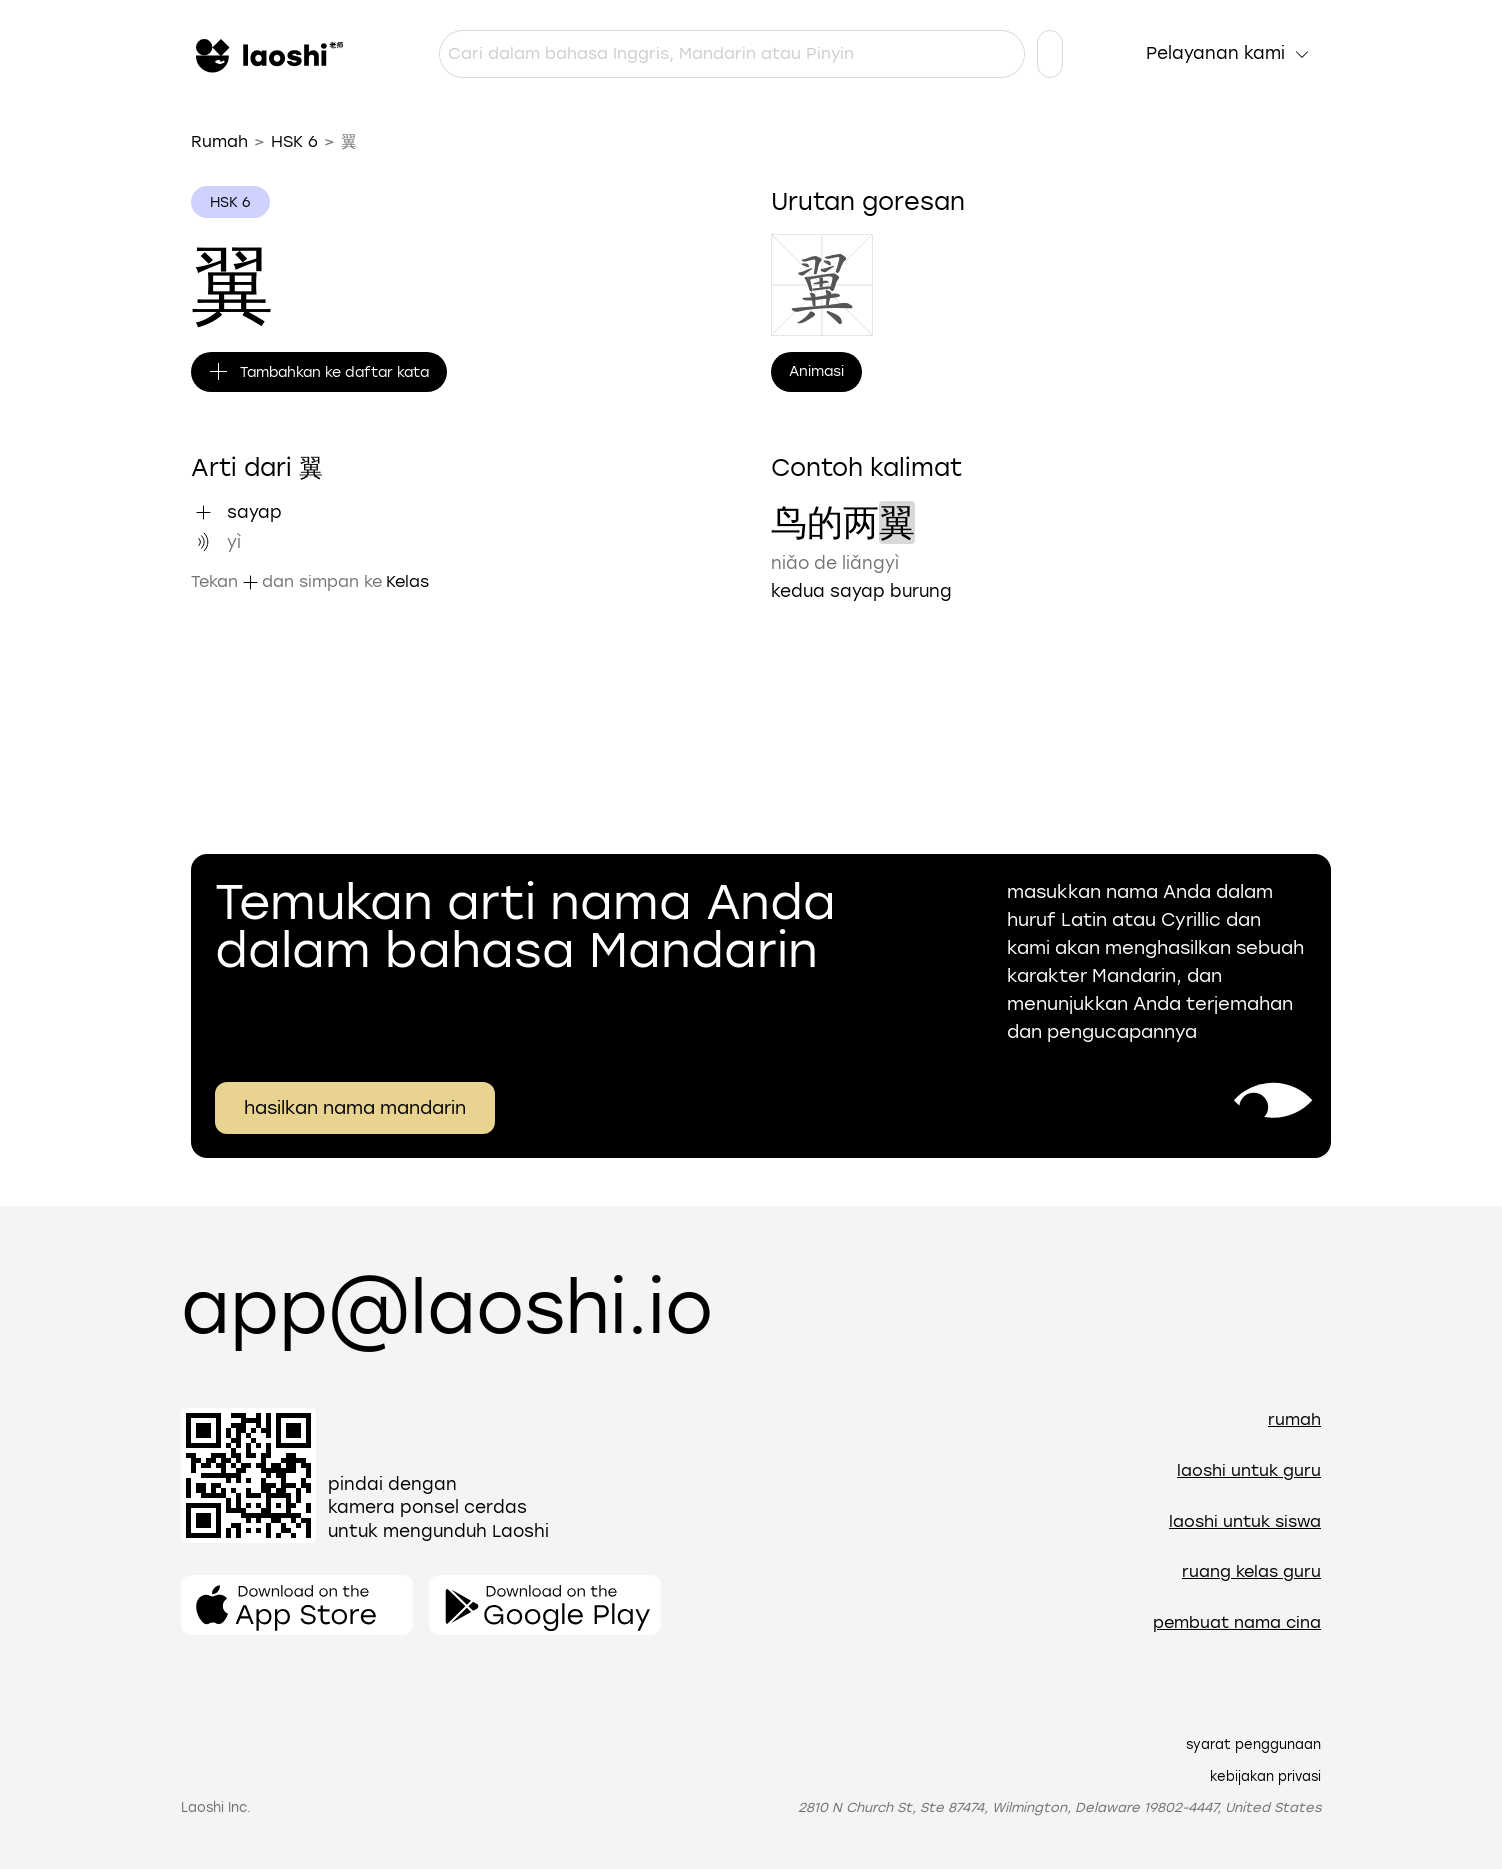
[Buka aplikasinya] (297, 1605)
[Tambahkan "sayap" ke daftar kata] (203, 512)
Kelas (407, 581)
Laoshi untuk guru (1249, 1470)
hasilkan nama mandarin (355, 1108)
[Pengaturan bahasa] (1050, 54)
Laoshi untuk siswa (1245, 1521)
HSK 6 (294, 141)
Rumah (219, 141)
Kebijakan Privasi (1265, 1776)
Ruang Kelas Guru (1251, 1571)
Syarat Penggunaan (1253, 1744)
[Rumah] (267, 54)
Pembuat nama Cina (1237, 1622)
